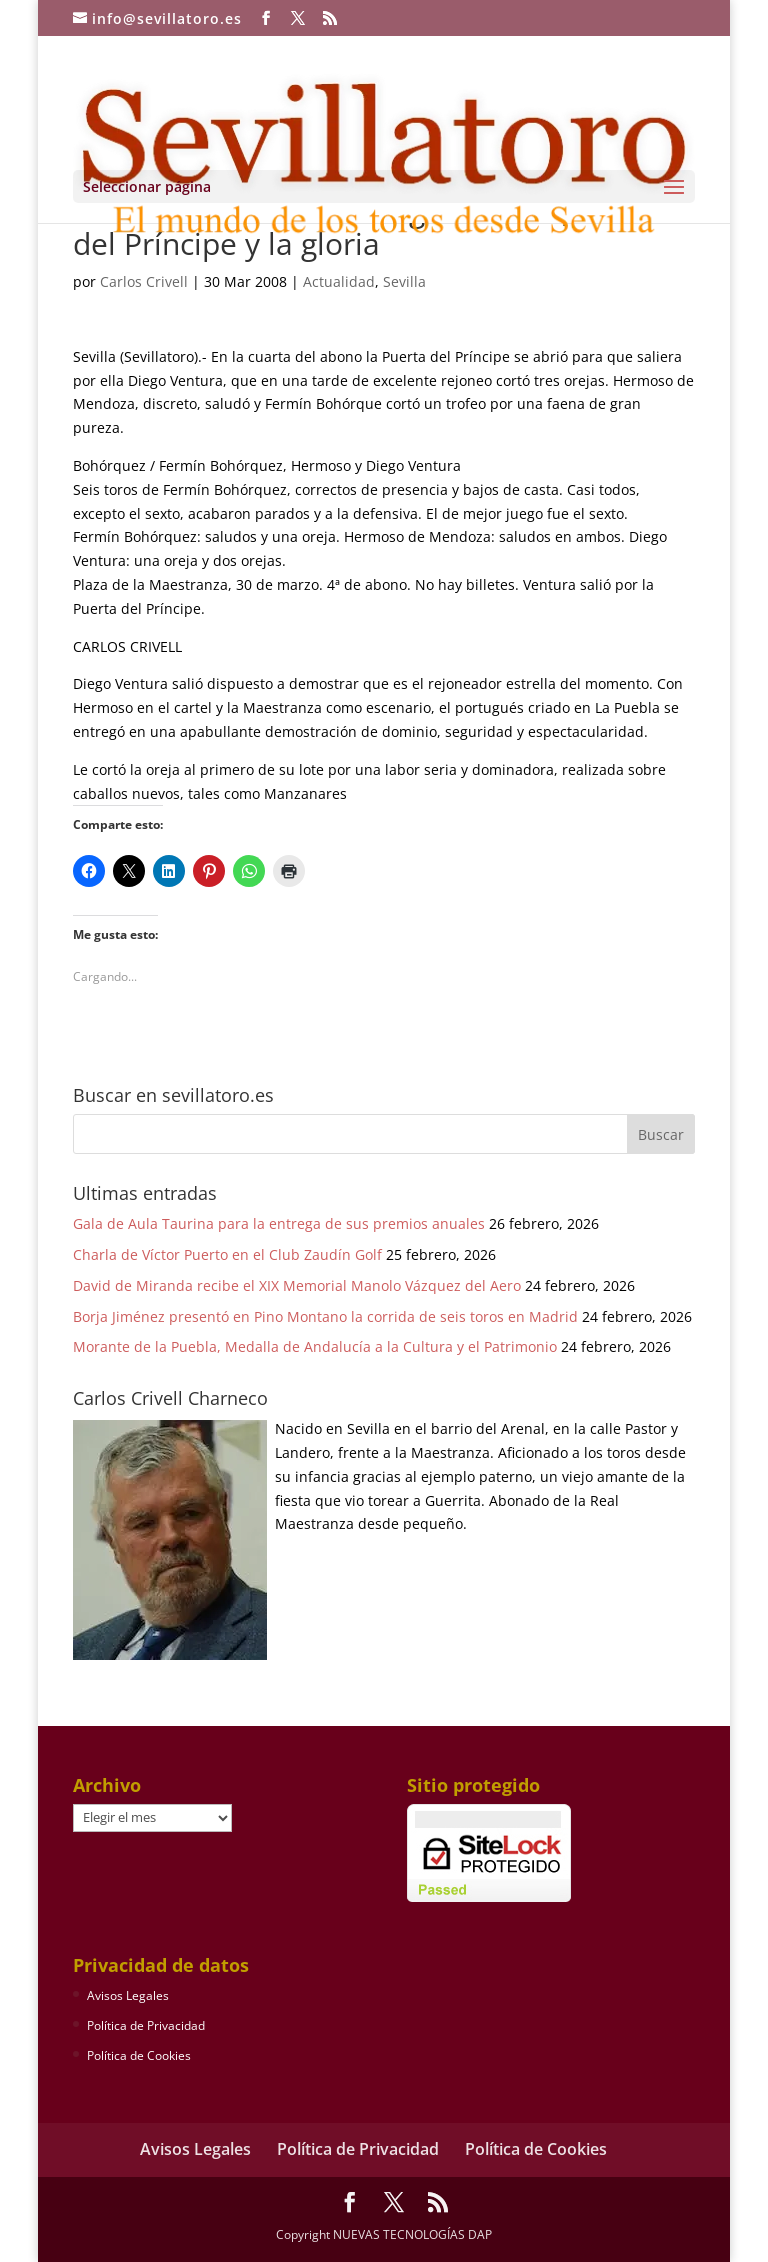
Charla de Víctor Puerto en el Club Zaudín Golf (227, 1254)
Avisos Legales (128, 1995)
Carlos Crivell (144, 281)
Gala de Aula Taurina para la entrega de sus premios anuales (279, 1223)
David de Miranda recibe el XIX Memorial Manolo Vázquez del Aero (297, 1285)
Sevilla (404, 281)
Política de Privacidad (146, 2025)
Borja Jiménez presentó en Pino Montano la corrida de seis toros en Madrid (325, 1316)
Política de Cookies (139, 2055)
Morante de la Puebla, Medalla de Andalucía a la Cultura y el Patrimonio (315, 1346)
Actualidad (339, 281)
